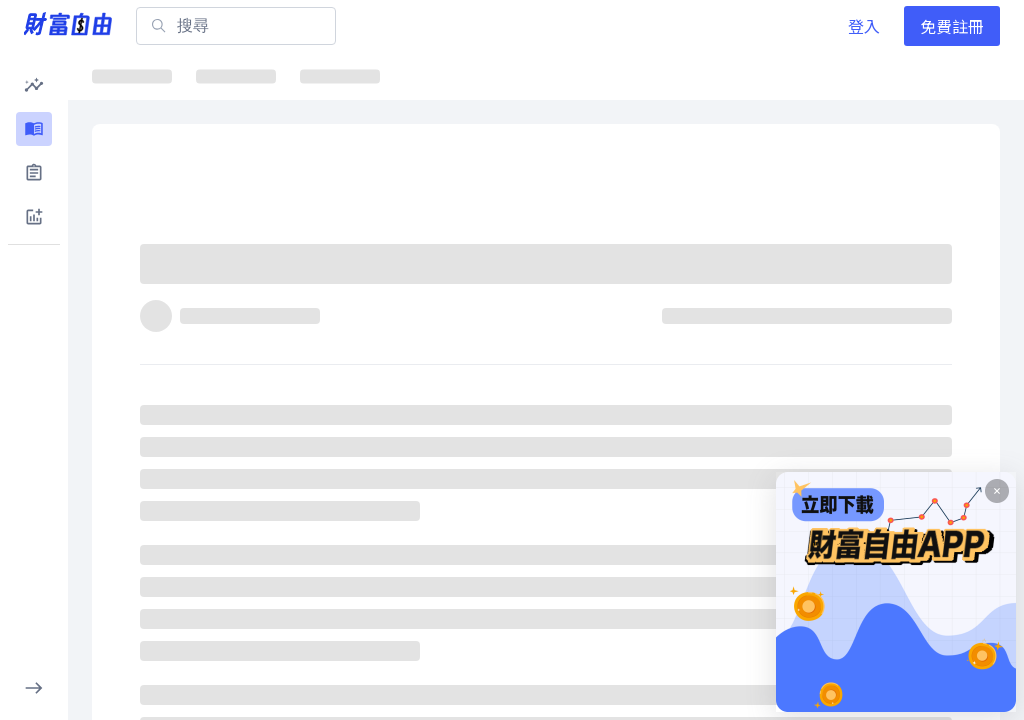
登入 (864, 26)
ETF (331, 75)
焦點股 (417, 75)
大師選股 (758, 75)
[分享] (912, 273)
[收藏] (960, 273)
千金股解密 (638, 75)
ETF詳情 (519, 75)
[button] (34, 85)
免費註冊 (952, 26)
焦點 (236, 75)
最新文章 (140, 75)
